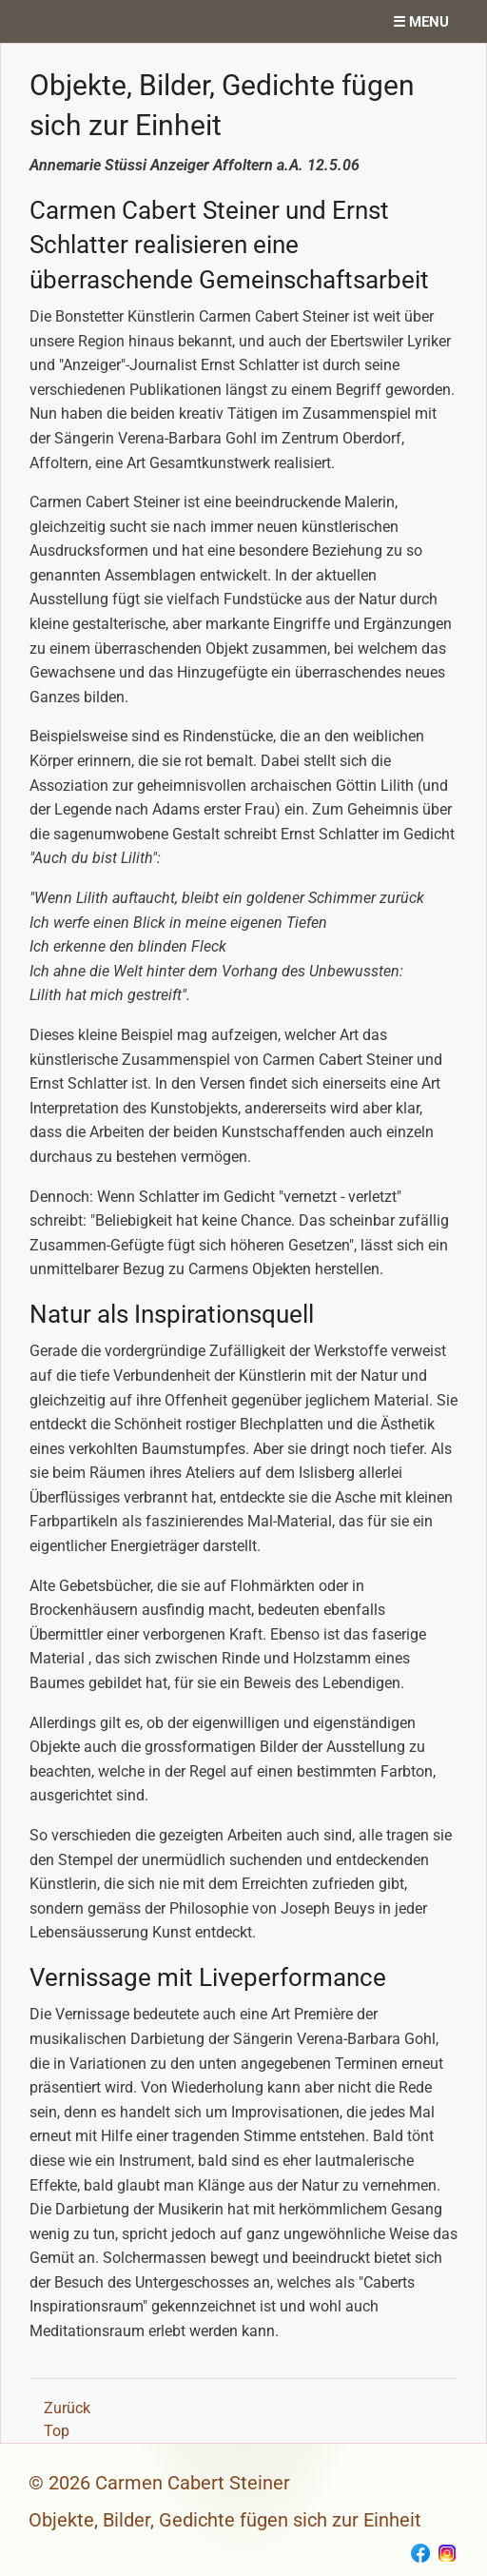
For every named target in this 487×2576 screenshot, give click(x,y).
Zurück (67, 2408)
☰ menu (421, 21)
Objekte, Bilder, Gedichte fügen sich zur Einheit (225, 2519)
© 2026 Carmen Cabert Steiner (159, 2482)
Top (56, 2431)
